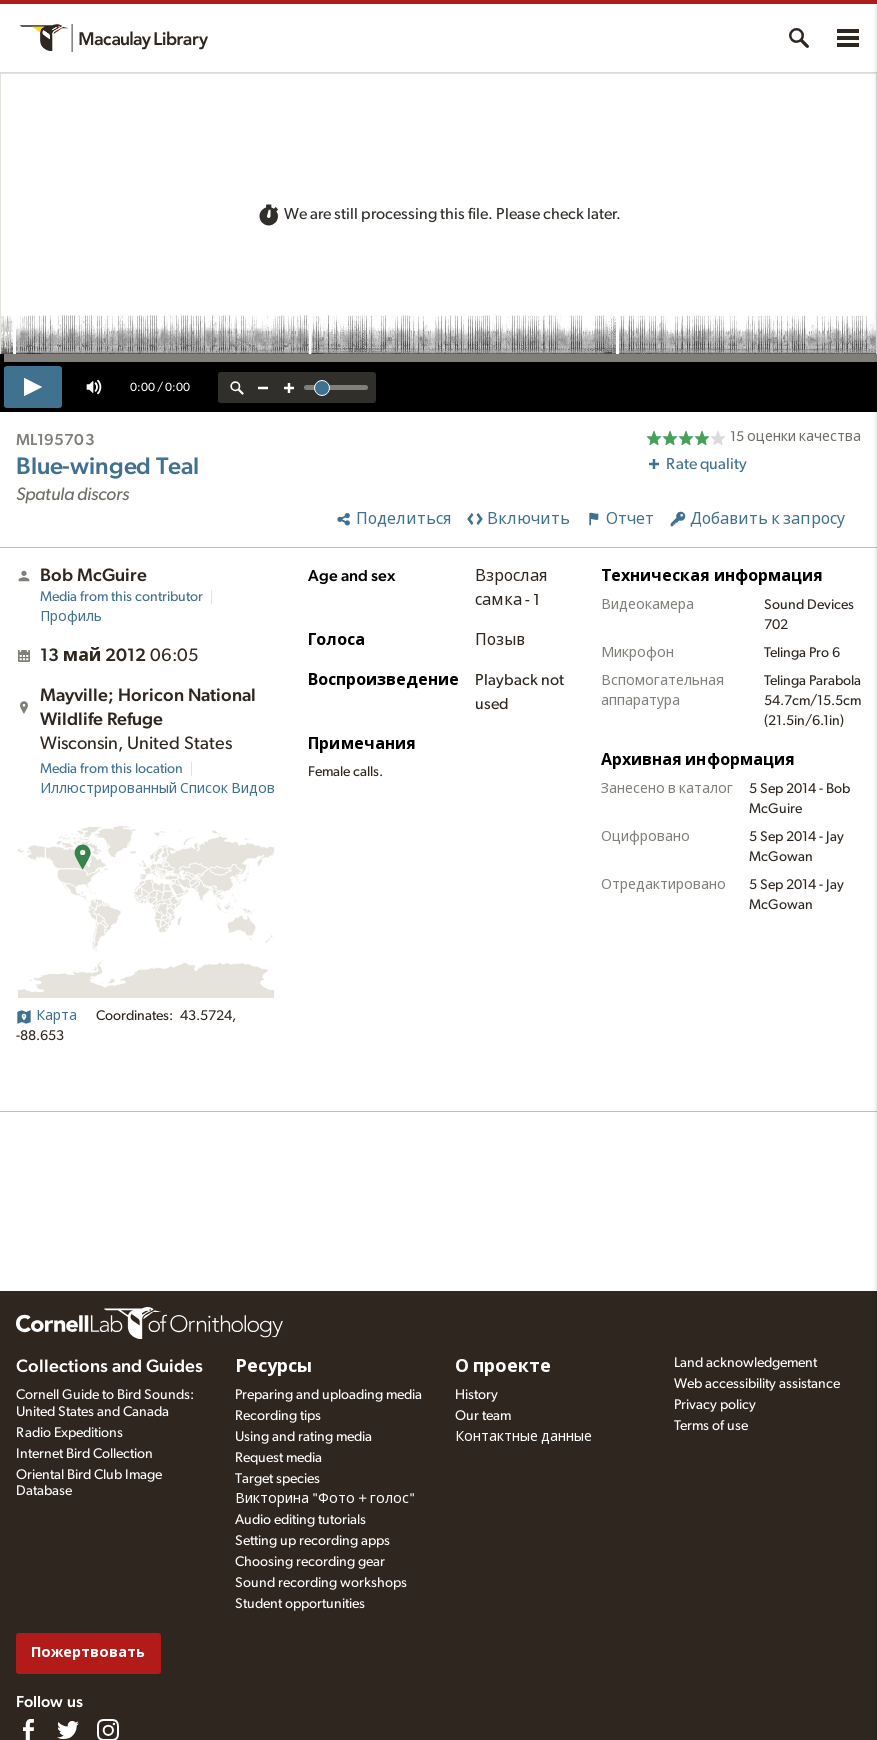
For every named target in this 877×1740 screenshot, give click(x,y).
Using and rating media (303, 1437)
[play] (33, 387)
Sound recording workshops (321, 1583)
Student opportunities (300, 1604)
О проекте (503, 1367)
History (476, 1395)
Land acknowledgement (745, 1363)
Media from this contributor (121, 597)
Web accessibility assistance (757, 1384)
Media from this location (111, 769)
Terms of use (711, 1426)
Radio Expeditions (69, 1433)
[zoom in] (289, 387)
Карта (46, 1016)
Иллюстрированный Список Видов (157, 789)
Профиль (71, 617)
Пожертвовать (88, 1652)
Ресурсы (273, 1367)
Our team (483, 1416)
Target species (277, 1479)
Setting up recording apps (312, 1541)
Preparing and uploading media (328, 1395)
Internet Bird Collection (84, 1454)
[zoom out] (263, 387)
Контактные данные (523, 1437)
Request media (278, 1458)
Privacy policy (715, 1405)
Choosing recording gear (310, 1562)
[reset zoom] (237, 387)
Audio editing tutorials (300, 1520)
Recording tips (278, 1416)
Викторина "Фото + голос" (325, 1499)
